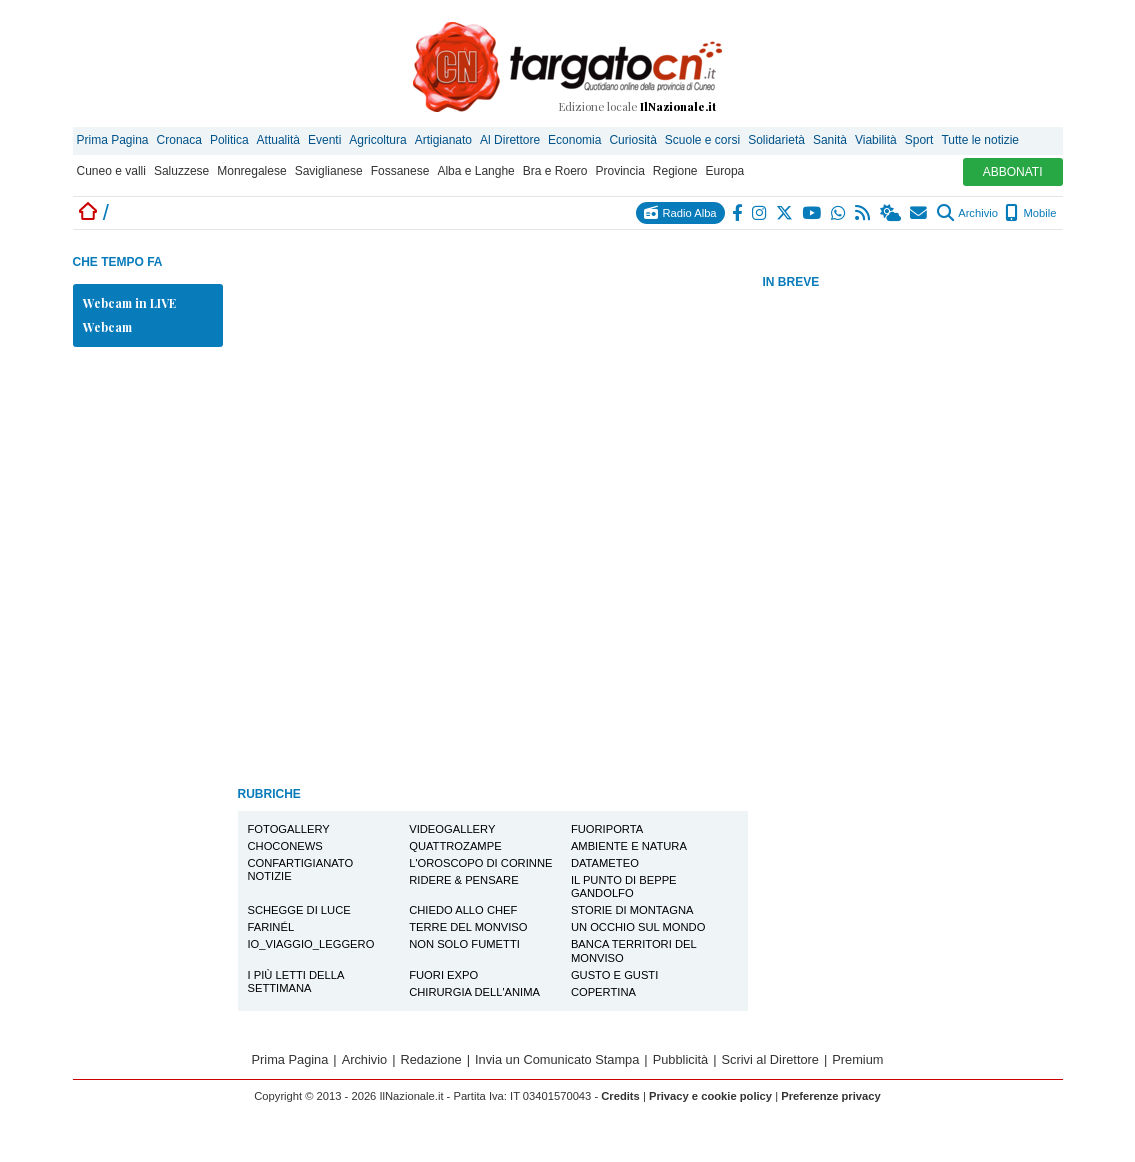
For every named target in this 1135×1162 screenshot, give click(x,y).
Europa (725, 171)
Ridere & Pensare (463, 880)
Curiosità (632, 140)
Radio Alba (680, 212)
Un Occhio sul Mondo (638, 927)
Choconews (285, 846)
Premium (857, 1059)
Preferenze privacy (831, 1096)
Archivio (967, 213)
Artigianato (443, 140)
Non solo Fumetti (464, 944)
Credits (620, 1096)
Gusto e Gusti (614, 975)
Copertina (603, 992)
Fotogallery (289, 829)
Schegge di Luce (299, 910)
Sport (919, 140)
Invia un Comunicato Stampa (557, 1059)
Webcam (107, 327)
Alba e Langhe (475, 171)
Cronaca (179, 140)
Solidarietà (776, 140)
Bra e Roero (555, 171)
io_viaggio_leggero (311, 944)
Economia (574, 140)
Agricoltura (377, 140)
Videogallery (452, 829)
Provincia (619, 171)
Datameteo (605, 863)
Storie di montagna (632, 910)
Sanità (830, 140)
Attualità (278, 140)
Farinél (271, 927)
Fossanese (400, 171)
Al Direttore (510, 140)
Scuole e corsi (702, 140)
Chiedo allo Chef (463, 910)
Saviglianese (329, 171)
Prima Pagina (113, 140)
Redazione (431, 1059)
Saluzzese (181, 171)
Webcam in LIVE (129, 303)
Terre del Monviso (468, 927)
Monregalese (251, 171)
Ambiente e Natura (629, 846)
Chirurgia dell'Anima (474, 992)
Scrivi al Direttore (770, 1059)
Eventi (324, 140)
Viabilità (876, 140)
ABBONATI (1013, 172)
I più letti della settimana (296, 981)
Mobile (1030, 213)
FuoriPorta (607, 829)
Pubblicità (681, 1059)
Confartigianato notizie (301, 869)
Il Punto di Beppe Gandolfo (624, 886)
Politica (229, 140)
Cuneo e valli (111, 171)
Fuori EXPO (443, 975)
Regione (675, 171)
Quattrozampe (455, 846)
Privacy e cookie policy (710, 1096)
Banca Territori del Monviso (634, 950)
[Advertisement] (913, 609)
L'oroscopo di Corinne (480, 863)
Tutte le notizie (980, 140)
